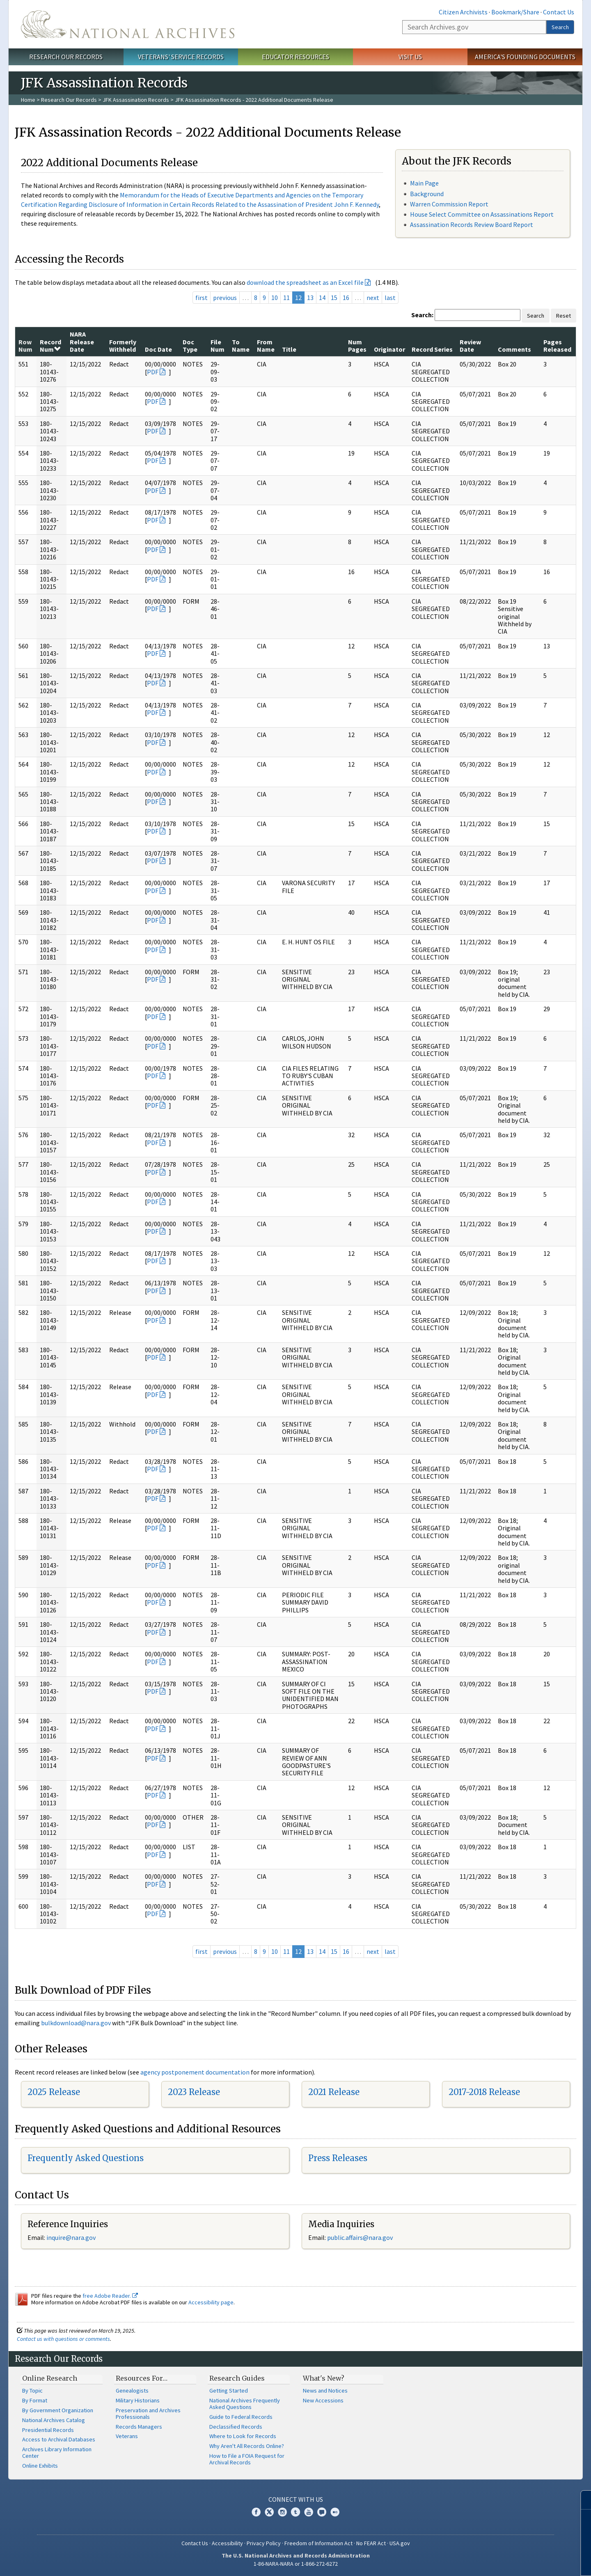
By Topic (32, 2390)
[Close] (581, 2500)
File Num (217, 345)
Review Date (470, 345)
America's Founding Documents (525, 57)
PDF (152, 372)
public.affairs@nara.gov (360, 2237)
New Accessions (323, 2400)
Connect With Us (295, 2499)
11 (286, 297)
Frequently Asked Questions (85, 2158)
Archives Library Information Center (57, 2452)
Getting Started (228, 2390)
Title (289, 349)
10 (274, 297)
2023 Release (194, 2092)
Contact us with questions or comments (63, 2338)
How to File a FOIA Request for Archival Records (246, 2459)
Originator (389, 349)
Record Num (50, 345)
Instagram (282, 2512)
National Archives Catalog (53, 2420)
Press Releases (337, 2158)
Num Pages (357, 345)
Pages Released (557, 345)
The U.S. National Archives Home (127, 24)
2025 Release (53, 2092)
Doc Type (190, 345)
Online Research (49, 2378)
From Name (266, 345)
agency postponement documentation (195, 2072)
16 (346, 297)
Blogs (322, 2512)
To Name (241, 345)
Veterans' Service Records (181, 57)
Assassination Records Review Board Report (471, 224)
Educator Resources (295, 57)
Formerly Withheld (122, 345)
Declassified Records (235, 2426)
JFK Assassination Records (136, 99)
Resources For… (141, 2378)
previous (225, 297)
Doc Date (158, 349)
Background (427, 194)
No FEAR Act (371, 2543)
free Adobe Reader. (110, 2295)
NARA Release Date (82, 341)
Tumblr (295, 2512)
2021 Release (334, 2092)
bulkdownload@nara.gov (76, 2023)
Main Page (424, 183)
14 (322, 297)
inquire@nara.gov (71, 2237)
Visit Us (410, 57)
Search (560, 27)
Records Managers (139, 2426)
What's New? (323, 2378)
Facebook (256, 2512)
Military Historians (138, 2400)
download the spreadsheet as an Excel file (305, 282)
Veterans (127, 2436)
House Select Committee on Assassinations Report (482, 214)
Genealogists (132, 2390)
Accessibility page (211, 2302)
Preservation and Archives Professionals (148, 2413)
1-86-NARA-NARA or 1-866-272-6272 (296, 2563)
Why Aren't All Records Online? (246, 2446)
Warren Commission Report (449, 204)
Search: (422, 315)
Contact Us (558, 12)
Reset (563, 315)
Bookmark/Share (515, 12)
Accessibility (227, 2543)
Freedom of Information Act (318, 2543)
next (373, 297)
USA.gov (399, 2543)
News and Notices (325, 2390)
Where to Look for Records (242, 2436)
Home (28, 99)
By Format (34, 2400)
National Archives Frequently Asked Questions (244, 2404)
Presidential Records (48, 2430)
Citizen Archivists (463, 12)
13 (310, 297)
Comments (514, 349)
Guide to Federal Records (241, 2416)
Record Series (432, 349)
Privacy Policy (264, 2543)
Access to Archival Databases (58, 2439)
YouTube (309, 2512)
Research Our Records (66, 57)
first (201, 297)
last (390, 297)
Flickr (335, 2512)
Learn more (517, 2561)
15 (334, 297)
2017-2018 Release (484, 2092)
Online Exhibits (40, 2465)
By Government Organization (57, 2410)
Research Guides (237, 2378)
